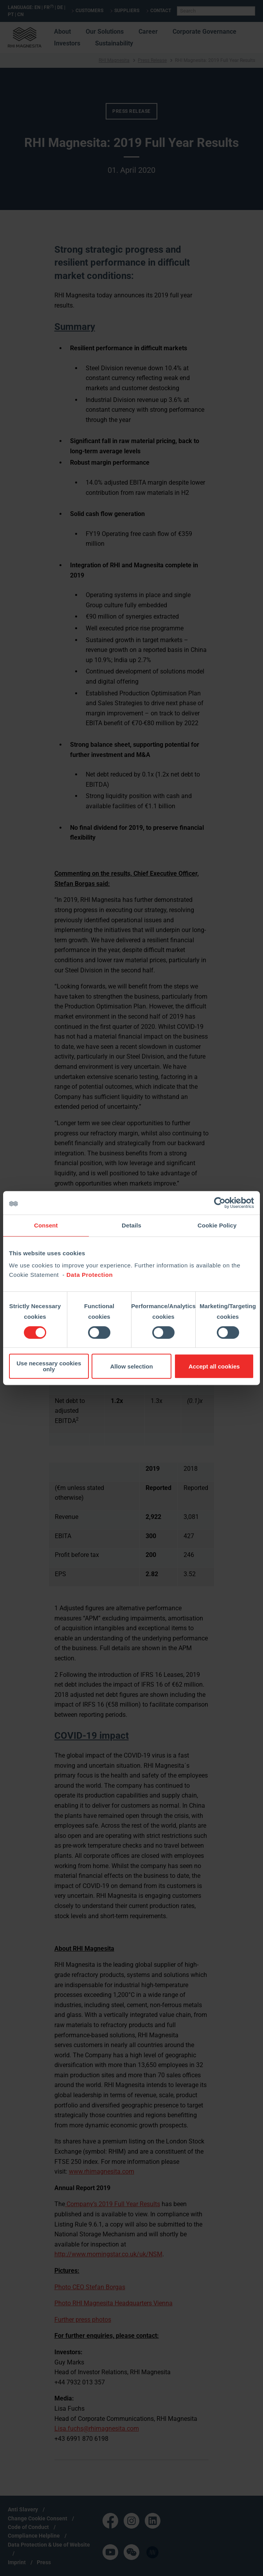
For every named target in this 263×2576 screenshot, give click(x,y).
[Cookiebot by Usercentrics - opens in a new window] (220, 1203)
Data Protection (90, 1274)
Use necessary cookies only (48, 1366)
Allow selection (131, 1366)
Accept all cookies (214, 1366)
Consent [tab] (46, 1225)
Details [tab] (131, 1225)
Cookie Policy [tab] (217, 1225)
